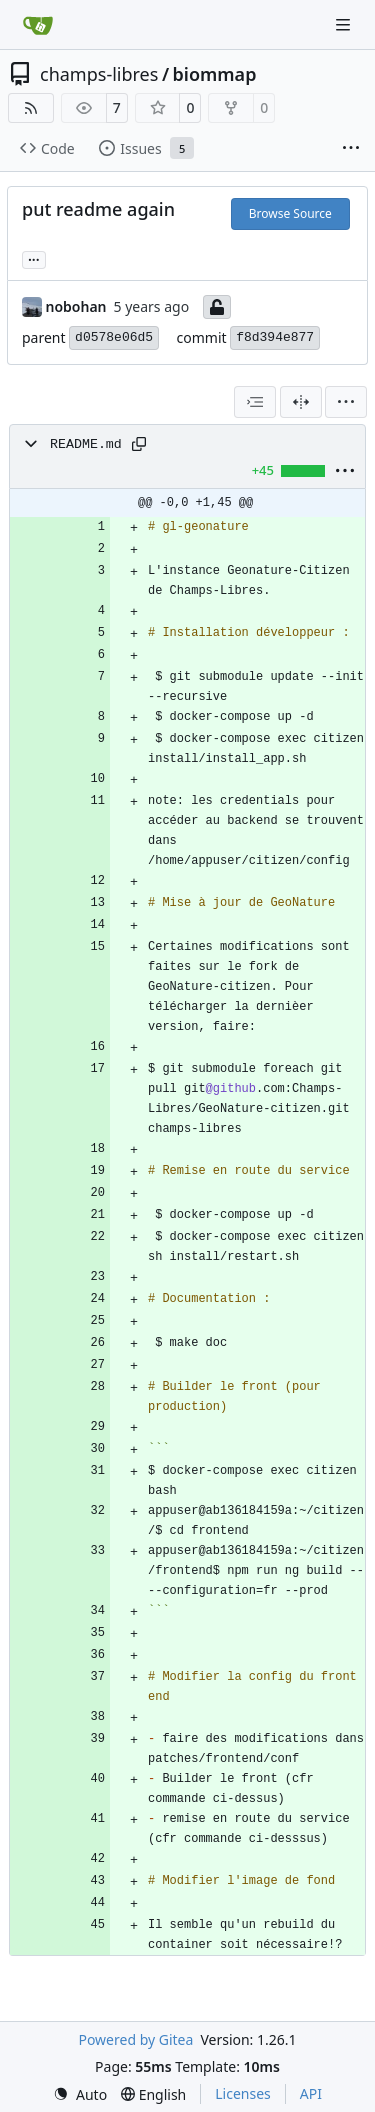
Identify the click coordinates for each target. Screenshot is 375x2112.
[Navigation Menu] (345, 24)
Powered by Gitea (135, 2039)
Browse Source (290, 213)
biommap (215, 74)
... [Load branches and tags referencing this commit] (34, 258)
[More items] (351, 149)
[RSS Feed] (31, 108)
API (311, 2093)
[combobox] (255, 402)
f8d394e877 (275, 337)
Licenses (243, 2093)
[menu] (346, 402)
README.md (86, 444)
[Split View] (301, 402)
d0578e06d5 (114, 337)
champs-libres (99, 74)
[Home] (38, 25)
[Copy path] (139, 444)
